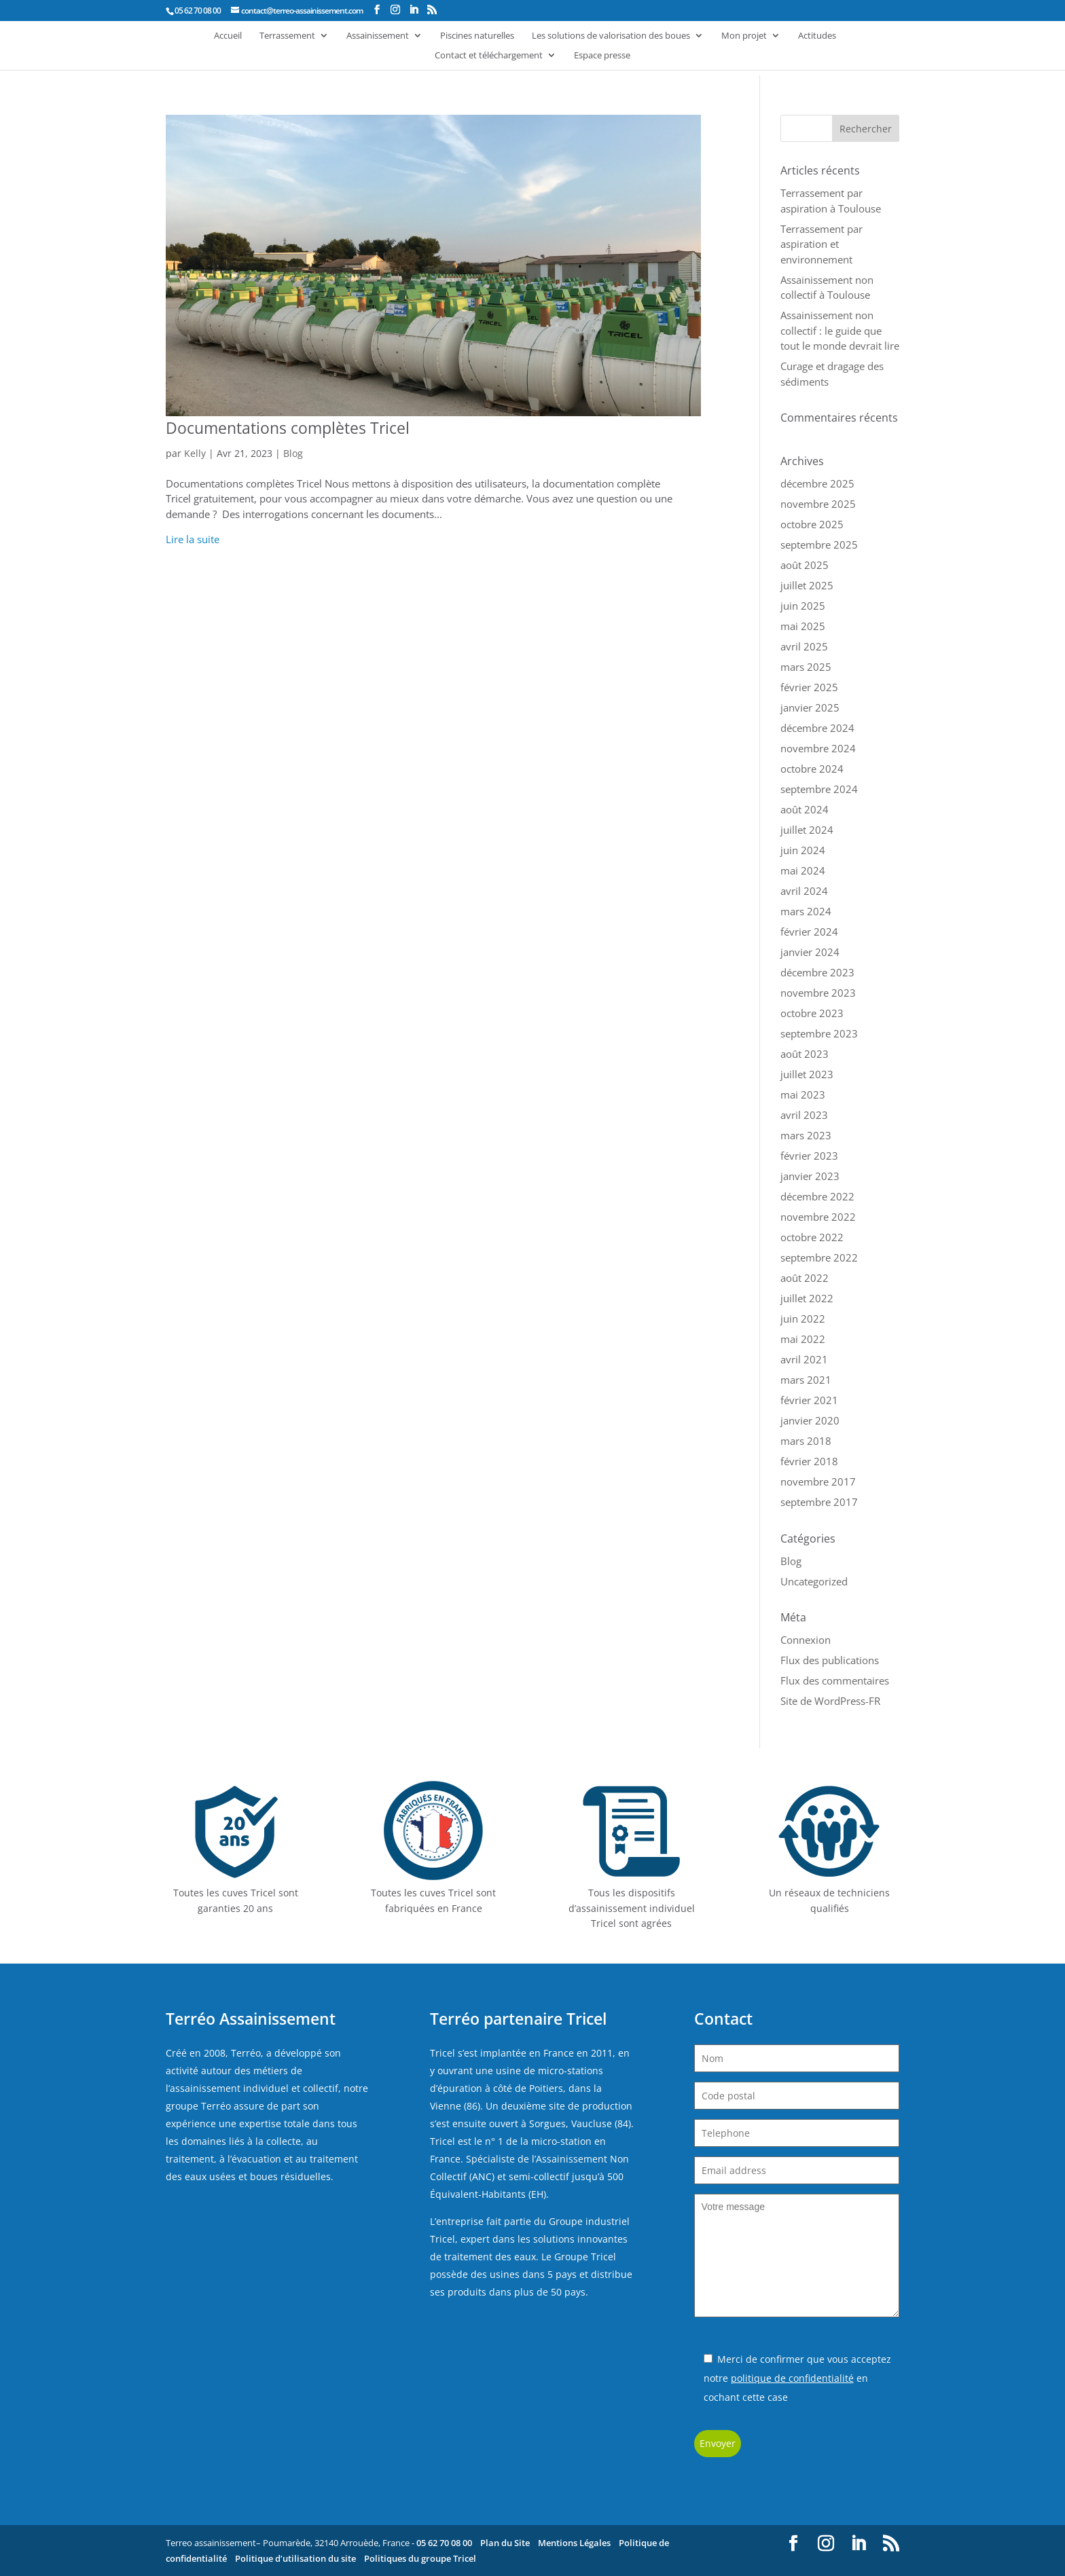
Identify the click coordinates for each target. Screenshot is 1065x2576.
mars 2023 (805, 1135)
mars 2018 (805, 1441)
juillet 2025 (806, 585)
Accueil (228, 36)
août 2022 (804, 1278)
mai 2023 (802, 1094)
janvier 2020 (810, 1420)
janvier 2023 (810, 1176)
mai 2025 (802, 626)
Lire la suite (192, 539)
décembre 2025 (817, 483)
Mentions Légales (574, 2543)
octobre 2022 (812, 1237)
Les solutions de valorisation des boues (611, 36)
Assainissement (377, 36)
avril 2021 (804, 1359)
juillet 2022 (806, 1298)
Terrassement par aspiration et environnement (821, 244)
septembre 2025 (819, 544)
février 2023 (809, 1155)
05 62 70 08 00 (444, 2543)
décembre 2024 (817, 728)
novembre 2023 (818, 992)
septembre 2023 (819, 1033)
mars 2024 (805, 911)
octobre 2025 (812, 524)
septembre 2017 (819, 1502)
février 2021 (809, 1400)
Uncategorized (814, 1581)
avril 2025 (804, 646)
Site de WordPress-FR (830, 1701)
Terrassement (287, 36)
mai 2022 (802, 1339)
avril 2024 (804, 891)
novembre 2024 (818, 748)
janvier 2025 (810, 707)
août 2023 (804, 1054)
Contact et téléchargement (489, 55)
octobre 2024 (812, 768)
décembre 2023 (817, 972)
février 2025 (809, 687)
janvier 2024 (810, 952)
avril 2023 (804, 1115)
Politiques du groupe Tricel (420, 2558)
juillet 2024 (806, 829)
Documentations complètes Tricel (288, 428)
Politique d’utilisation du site (295, 2558)
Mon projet (744, 36)
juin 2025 (802, 605)
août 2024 (804, 809)
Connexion (805, 1639)
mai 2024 (802, 870)
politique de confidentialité (792, 2378)
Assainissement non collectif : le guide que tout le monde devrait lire (839, 330)
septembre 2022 (819, 1257)
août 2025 (804, 565)
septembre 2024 (819, 789)
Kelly (195, 453)
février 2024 (809, 931)
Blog (293, 453)
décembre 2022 (817, 1196)
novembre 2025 (818, 504)
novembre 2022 (818, 1216)
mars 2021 (805, 1379)
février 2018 (809, 1461)
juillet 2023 (806, 1074)
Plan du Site (505, 2543)
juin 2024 (802, 850)
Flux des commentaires (834, 1680)
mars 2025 (805, 667)
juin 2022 (802, 1318)
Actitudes (817, 36)
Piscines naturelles (477, 36)
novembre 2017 (818, 1481)
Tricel (442, 2052)
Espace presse (602, 55)
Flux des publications (829, 1660)
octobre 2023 (812, 1013)
